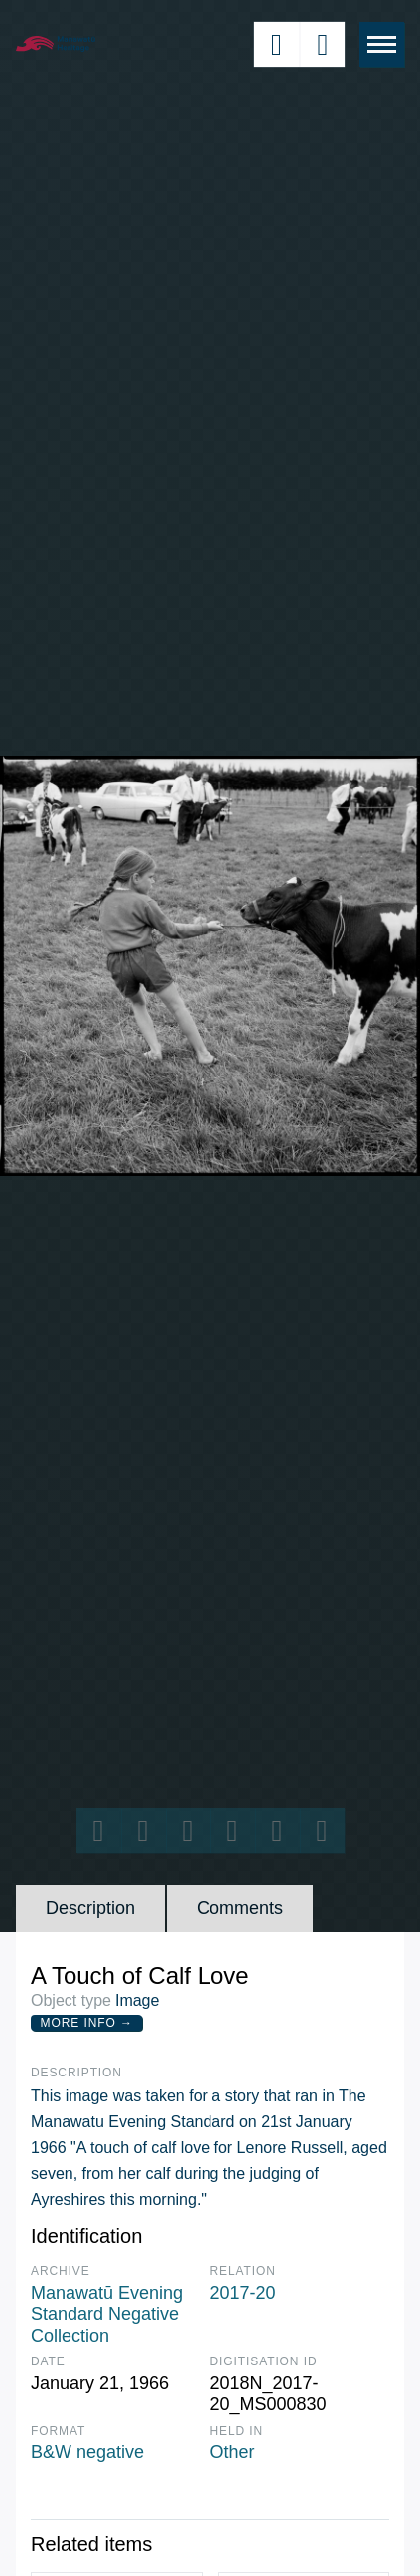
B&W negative (87, 2452)
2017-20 (243, 2293)
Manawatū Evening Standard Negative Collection (107, 2314)
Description (90, 1908)
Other (232, 2452)
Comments (240, 1908)
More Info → (87, 2023)
